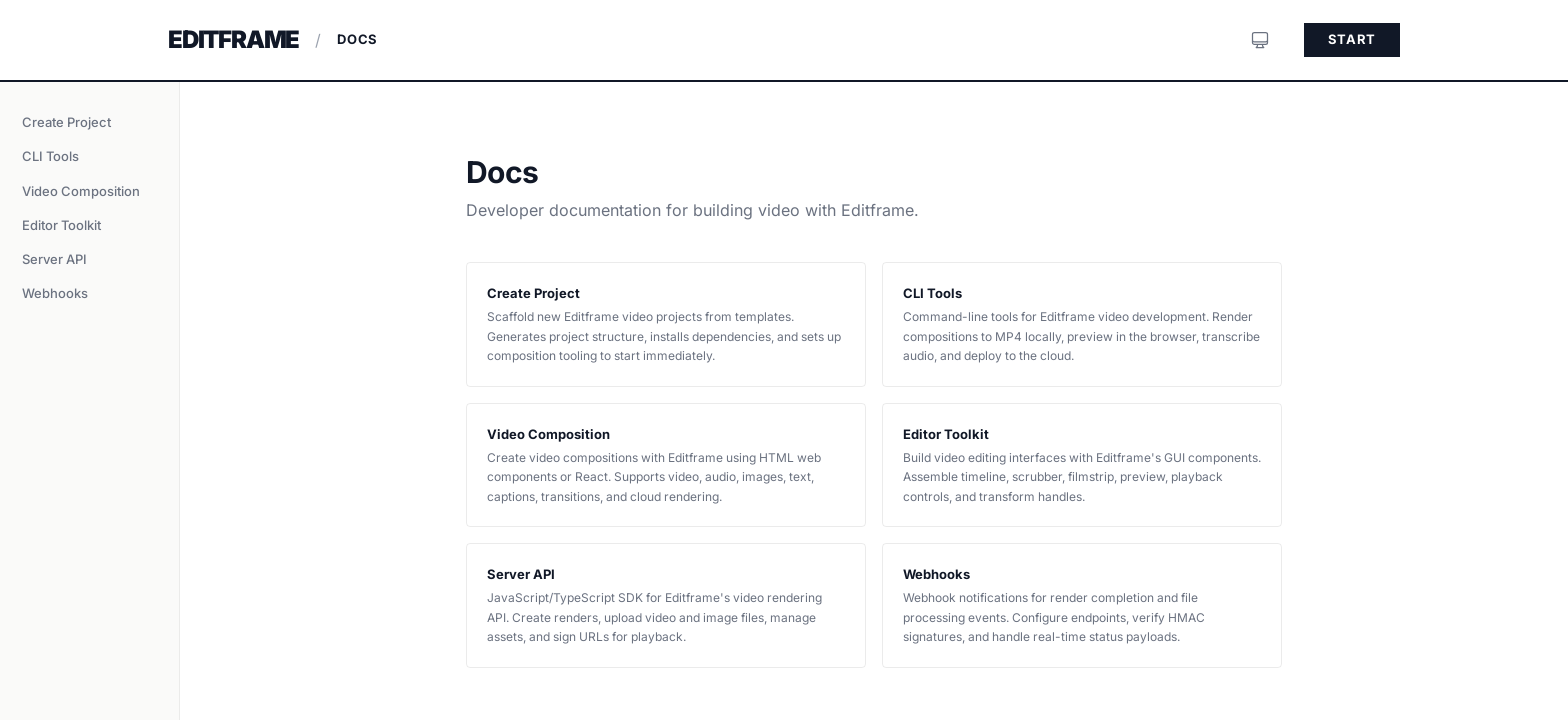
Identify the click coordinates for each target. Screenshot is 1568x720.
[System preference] (1260, 40)
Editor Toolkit (61, 225)
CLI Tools (50, 156)
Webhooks (55, 293)
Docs (357, 39)
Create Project (66, 122)
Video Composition (81, 191)
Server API (54, 259)
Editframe (233, 39)
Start (1352, 39)
